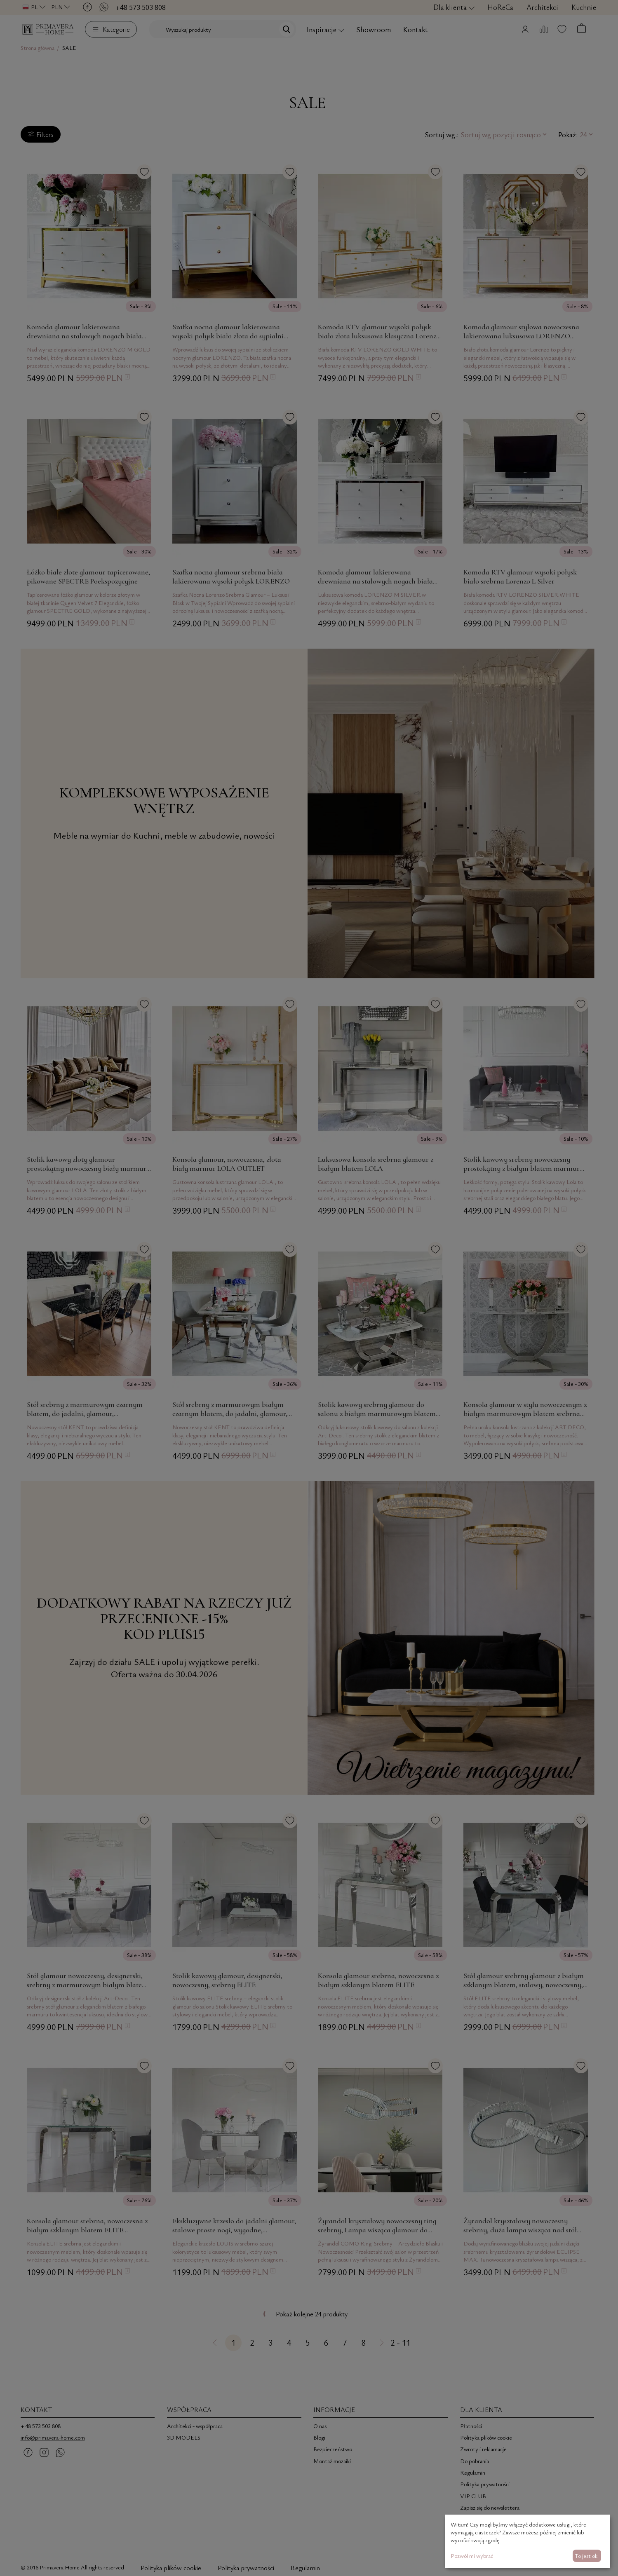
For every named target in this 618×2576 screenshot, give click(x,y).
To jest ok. (587, 2556)
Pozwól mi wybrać (472, 2556)
